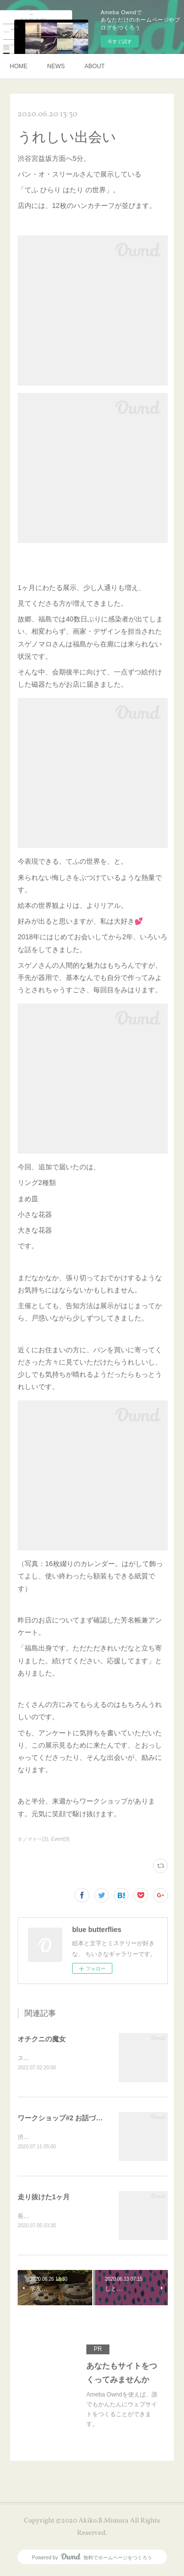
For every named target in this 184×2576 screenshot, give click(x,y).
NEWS (56, 66)
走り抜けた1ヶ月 (44, 2198)
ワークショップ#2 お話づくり (63, 2119)
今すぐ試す (119, 41)
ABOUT (94, 66)
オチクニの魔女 (42, 2039)
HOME (18, 66)
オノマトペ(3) (33, 1839)
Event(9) (60, 1839)
